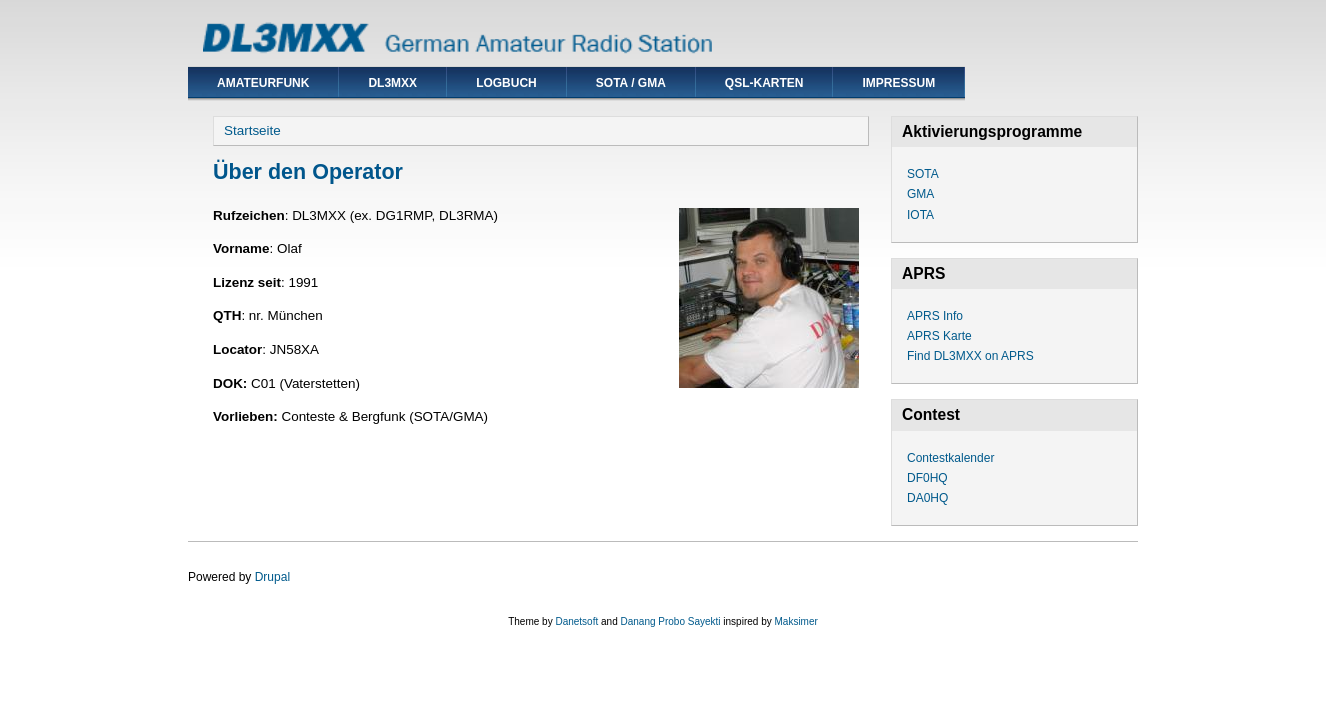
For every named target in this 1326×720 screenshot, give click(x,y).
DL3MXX (392, 83)
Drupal (272, 577)
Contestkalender (950, 458)
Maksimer (795, 621)
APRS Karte (939, 336)
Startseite (252, 130)
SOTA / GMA (631, 83)
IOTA (920, 215)
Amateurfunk (263, 83)
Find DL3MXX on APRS (970, 356)
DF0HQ (927, 478)
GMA (920, 194)
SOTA (923, 174)
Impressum (898, 83)
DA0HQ (927, 498)
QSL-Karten (764, 83)
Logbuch (506, 83)
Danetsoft (576, 621)
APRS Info (935, 316)
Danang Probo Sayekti (670, 621)
